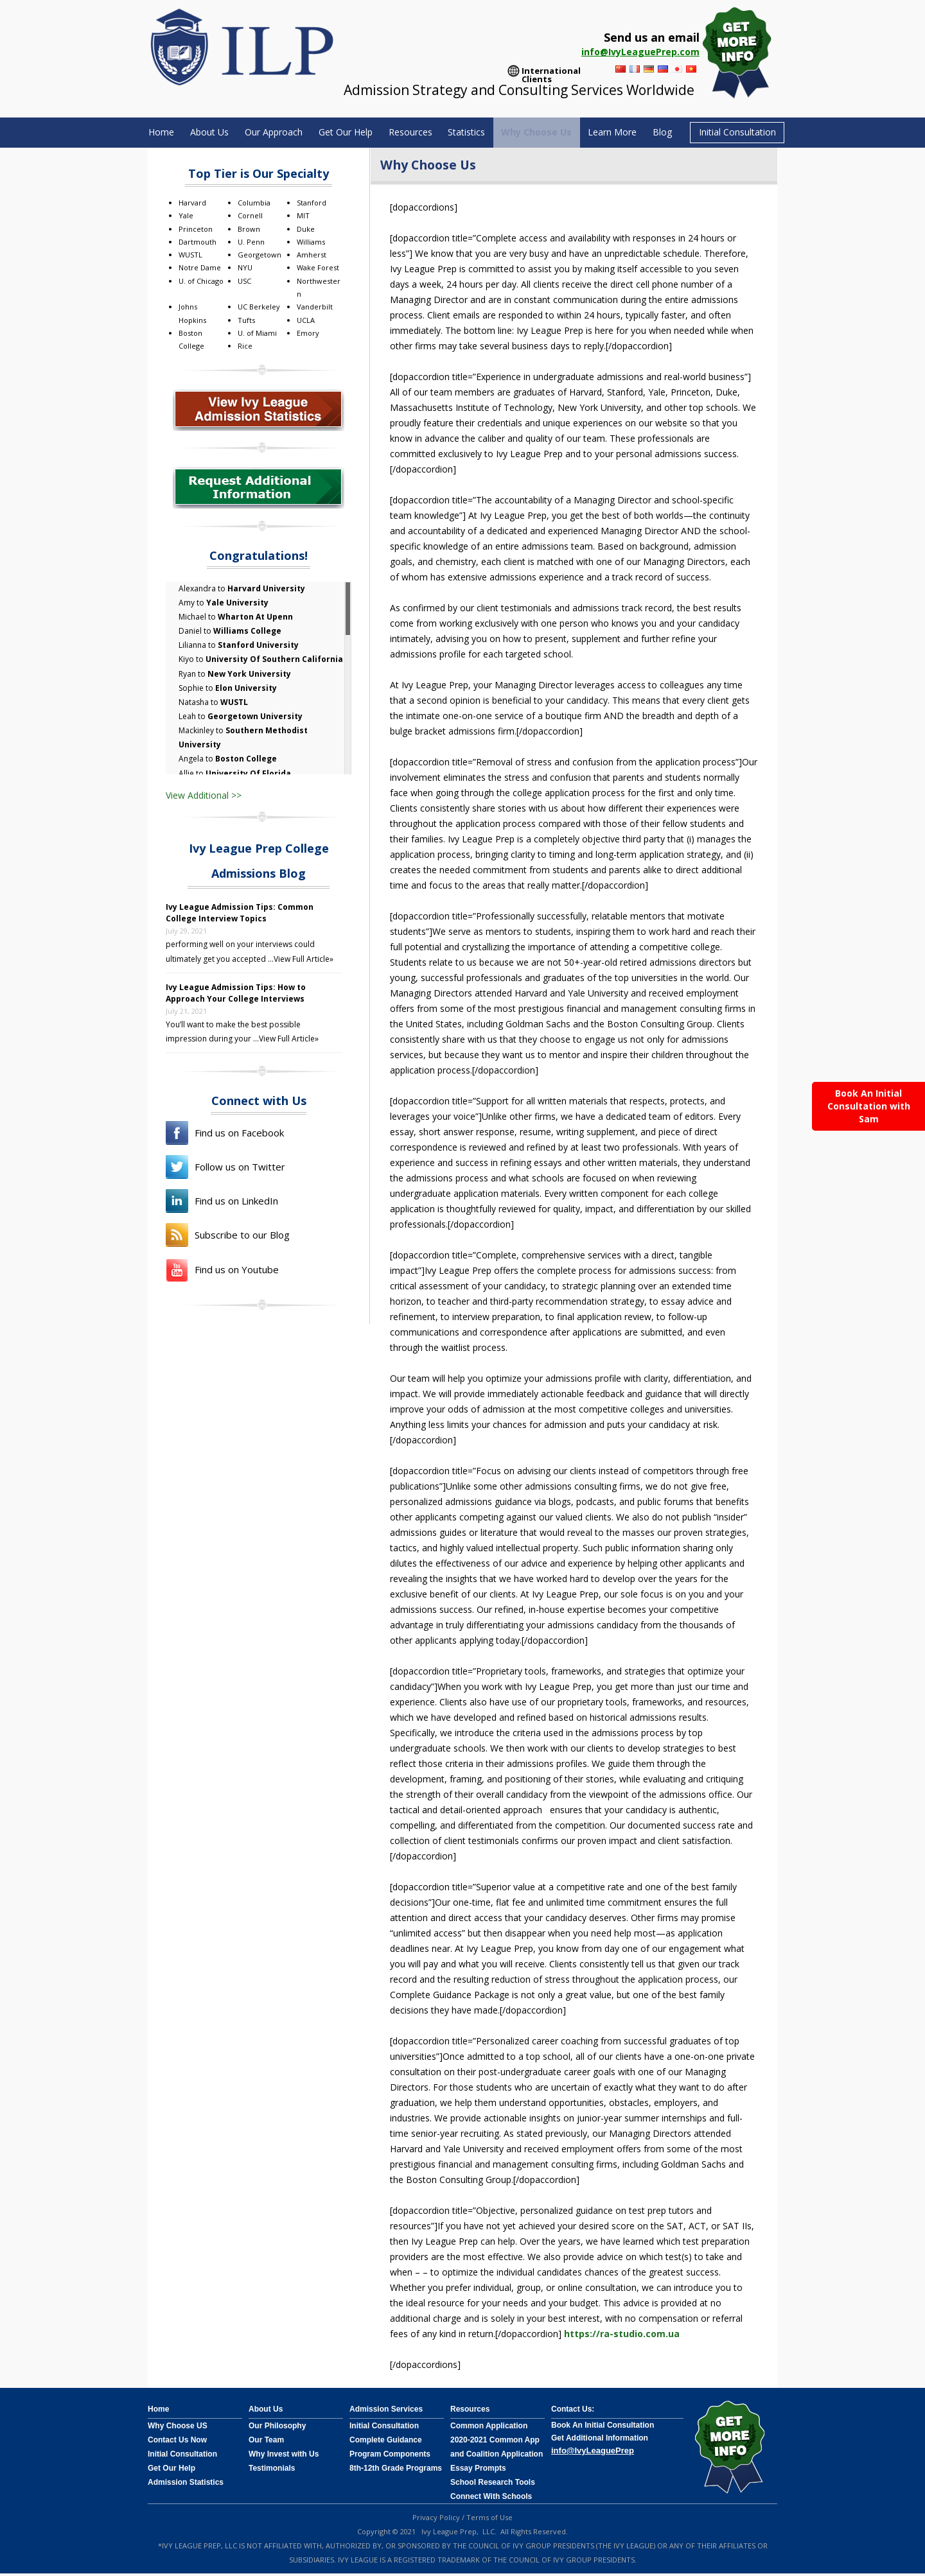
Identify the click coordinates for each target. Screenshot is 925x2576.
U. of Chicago (201, 283)
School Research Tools (492, 2484)
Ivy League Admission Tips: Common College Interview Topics (239, 915)
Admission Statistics (186, 2484)
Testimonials (272, 2470)
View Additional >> (204, 797)
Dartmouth (197, 243)
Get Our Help (337, 132)
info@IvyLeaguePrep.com (640, 52)
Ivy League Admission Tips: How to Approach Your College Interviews (236, 995)
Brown (249, 231)
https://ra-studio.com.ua (622, 2336)
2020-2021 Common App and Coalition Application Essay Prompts (496, 2456)
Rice (245, 348)
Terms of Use (489, 2520)
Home (136, 132)
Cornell (250, 218)
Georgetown (259, 257)
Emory (308, 335)
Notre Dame (200, 270)
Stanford (311, 204)
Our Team (266, 2442)
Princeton (196, 231)
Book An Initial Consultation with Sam (868, 1106)
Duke (306, 231)
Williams (311, 243)
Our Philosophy (277, 2428)
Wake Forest (318, 270)
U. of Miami (257, 335)
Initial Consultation (762, 133)
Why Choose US (177, 2428)
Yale (186, 218)
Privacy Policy (436, 2520)
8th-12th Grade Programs (395, 2470)
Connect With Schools (491, 2498)
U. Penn (251, 243)
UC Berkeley (259, 309)
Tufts (246, 322)
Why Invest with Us (284, 2456)
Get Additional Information (599, 2440)
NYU (245, 270)
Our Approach (258, 132)
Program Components (389, 2456)
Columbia (254, 204)
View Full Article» (303, 960)
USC (244, 283)
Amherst (311, 257)
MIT (303, 218)
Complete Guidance (385, 2442)
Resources (409, 132)
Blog (683, 132)
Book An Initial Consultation (602, 2427)
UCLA (306, 322)
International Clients (551, 72)
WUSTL (190, 257)
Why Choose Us (548, 132)
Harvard (192, 204)
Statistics (472, 132)
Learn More (629, 132)
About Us (188, 132)
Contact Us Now (177, 2442)
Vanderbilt (315, 309)
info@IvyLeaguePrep (592, 2453)
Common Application (488, 2428)
